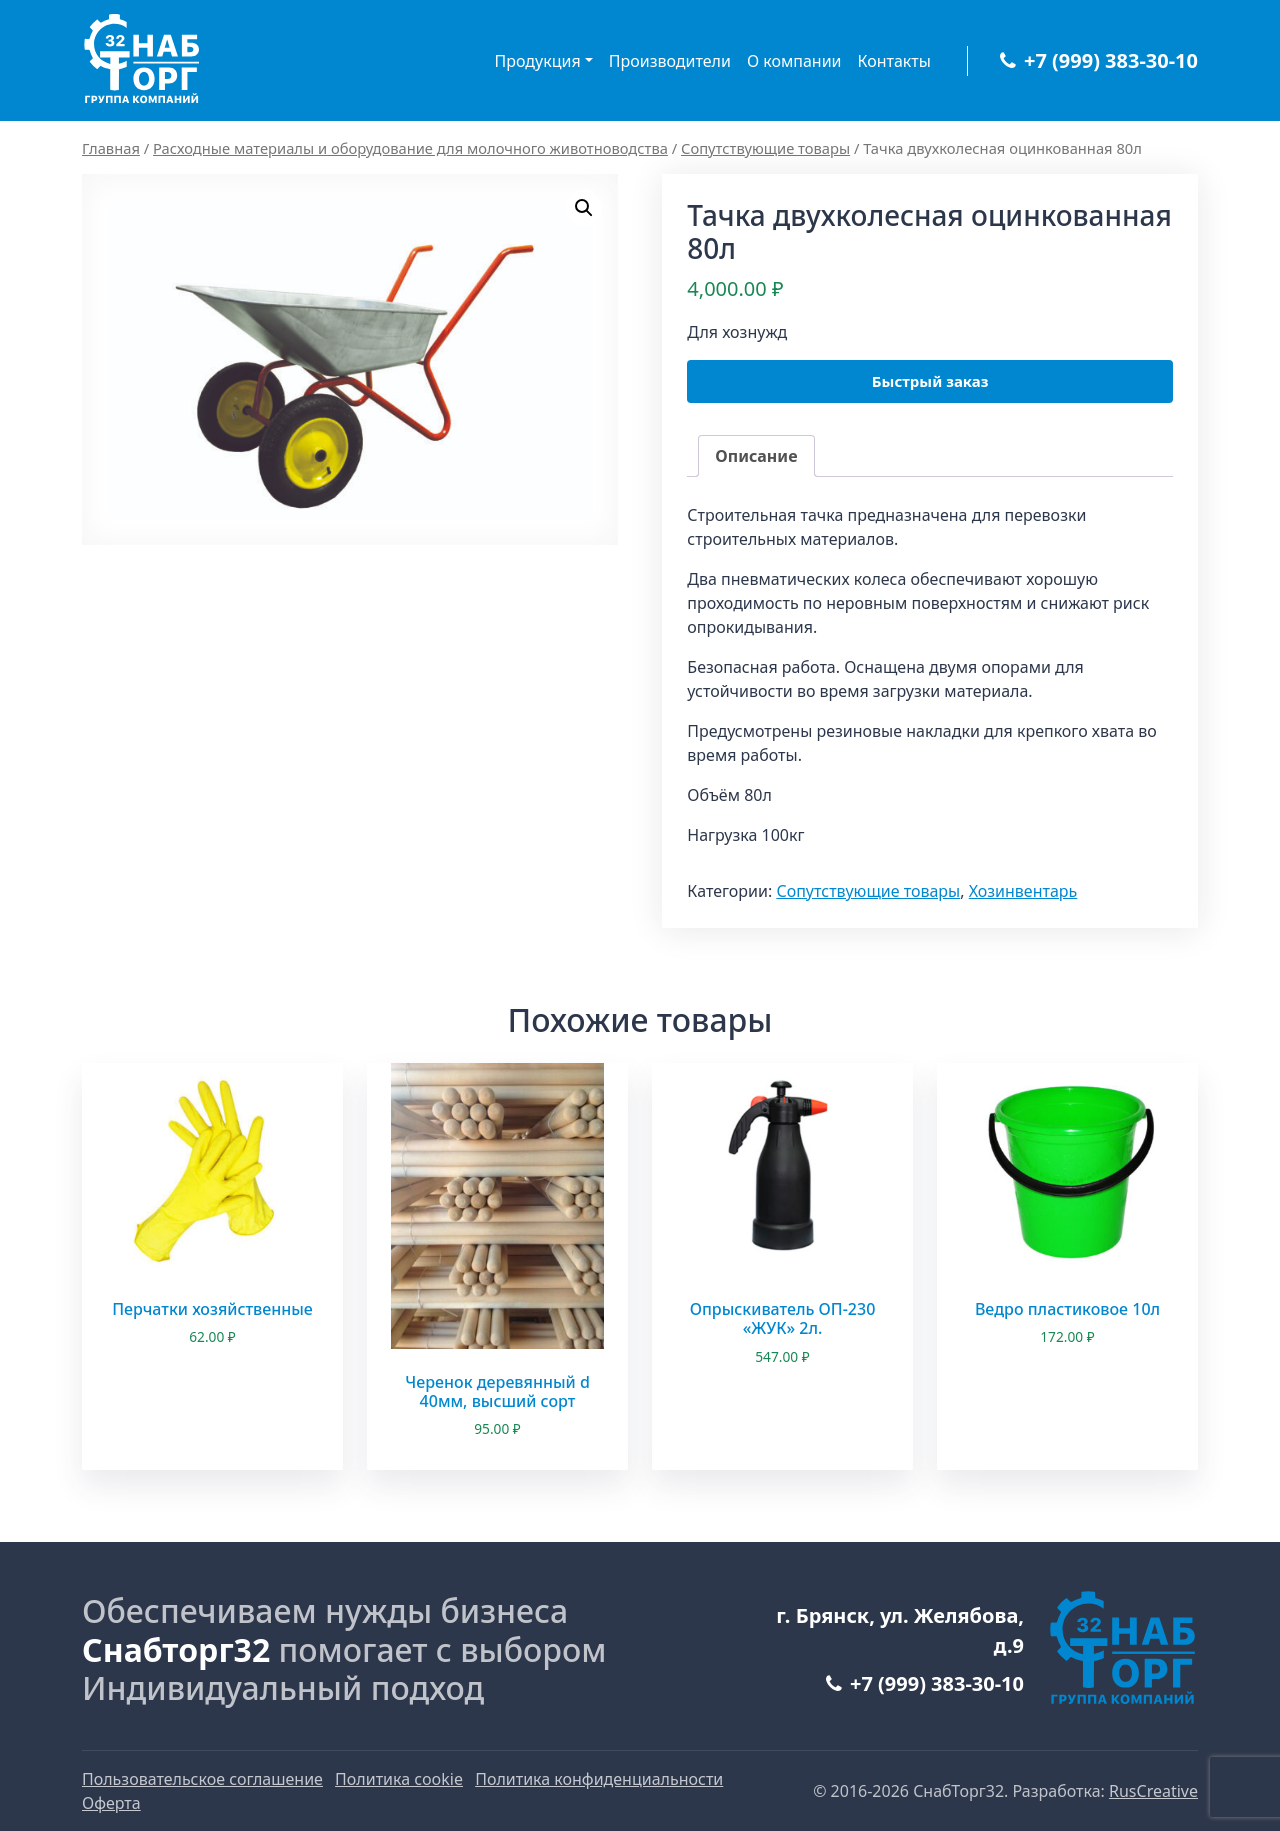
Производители (670, 61)
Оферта (111, 1803)
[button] (584, 208)
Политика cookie (399, 1779)
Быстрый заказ (930, 381)
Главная (111, 148)
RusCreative (1153, 1791)
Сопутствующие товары (765, 148)
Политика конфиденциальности (599, 1779)
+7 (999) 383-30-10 (1099, 60)
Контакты (894, 61)
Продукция (538, 61)
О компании (794, 61)
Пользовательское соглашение (202, 1779)
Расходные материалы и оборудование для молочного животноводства (410, 148)
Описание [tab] (756, 456)
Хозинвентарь (1023, 891)
